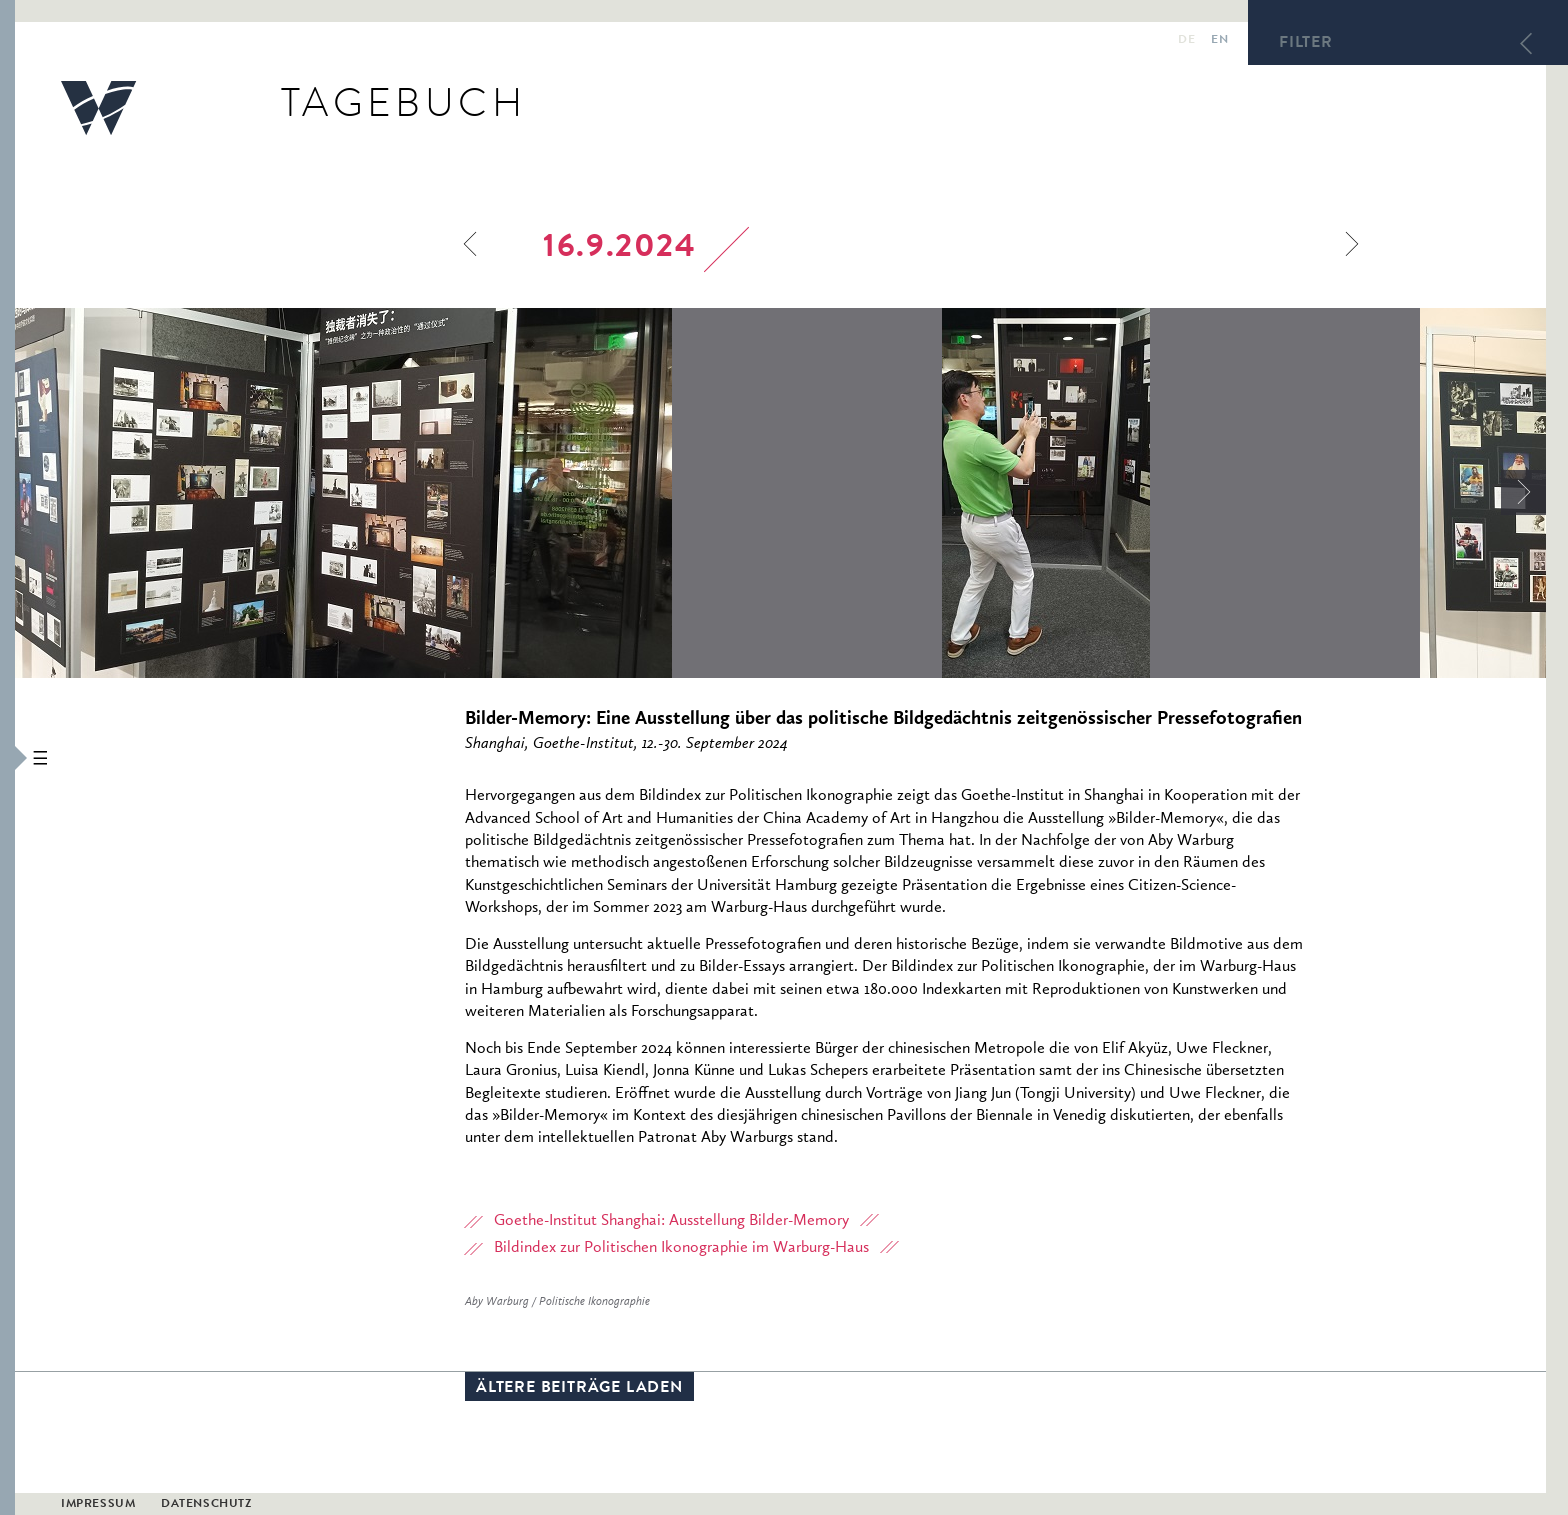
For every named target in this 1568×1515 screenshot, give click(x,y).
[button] (7, 757)
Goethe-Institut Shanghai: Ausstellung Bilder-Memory (671, 1221)
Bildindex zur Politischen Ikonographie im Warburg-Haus (681, 1248)
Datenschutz (206, 1505)
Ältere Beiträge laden (579, 1389)
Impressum (98, 1505)
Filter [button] (1306, 44)
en (1219, 41)
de (1186, 41)
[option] (478, 493)
